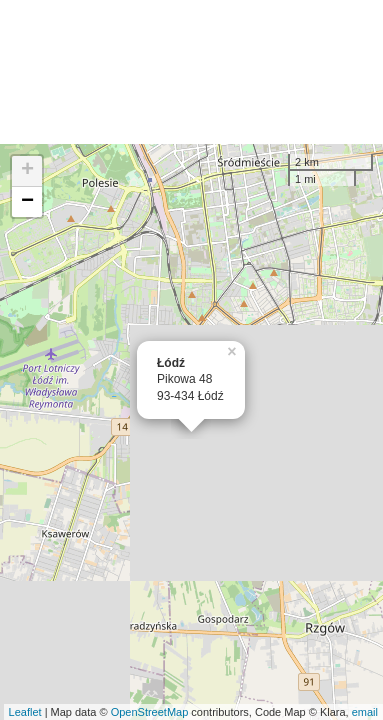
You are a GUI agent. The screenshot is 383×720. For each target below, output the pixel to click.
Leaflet (25, 712)
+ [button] (27, 171)
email (365, 712)
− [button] (27, 202)
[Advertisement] (191, 72)
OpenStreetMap (150, 712)
